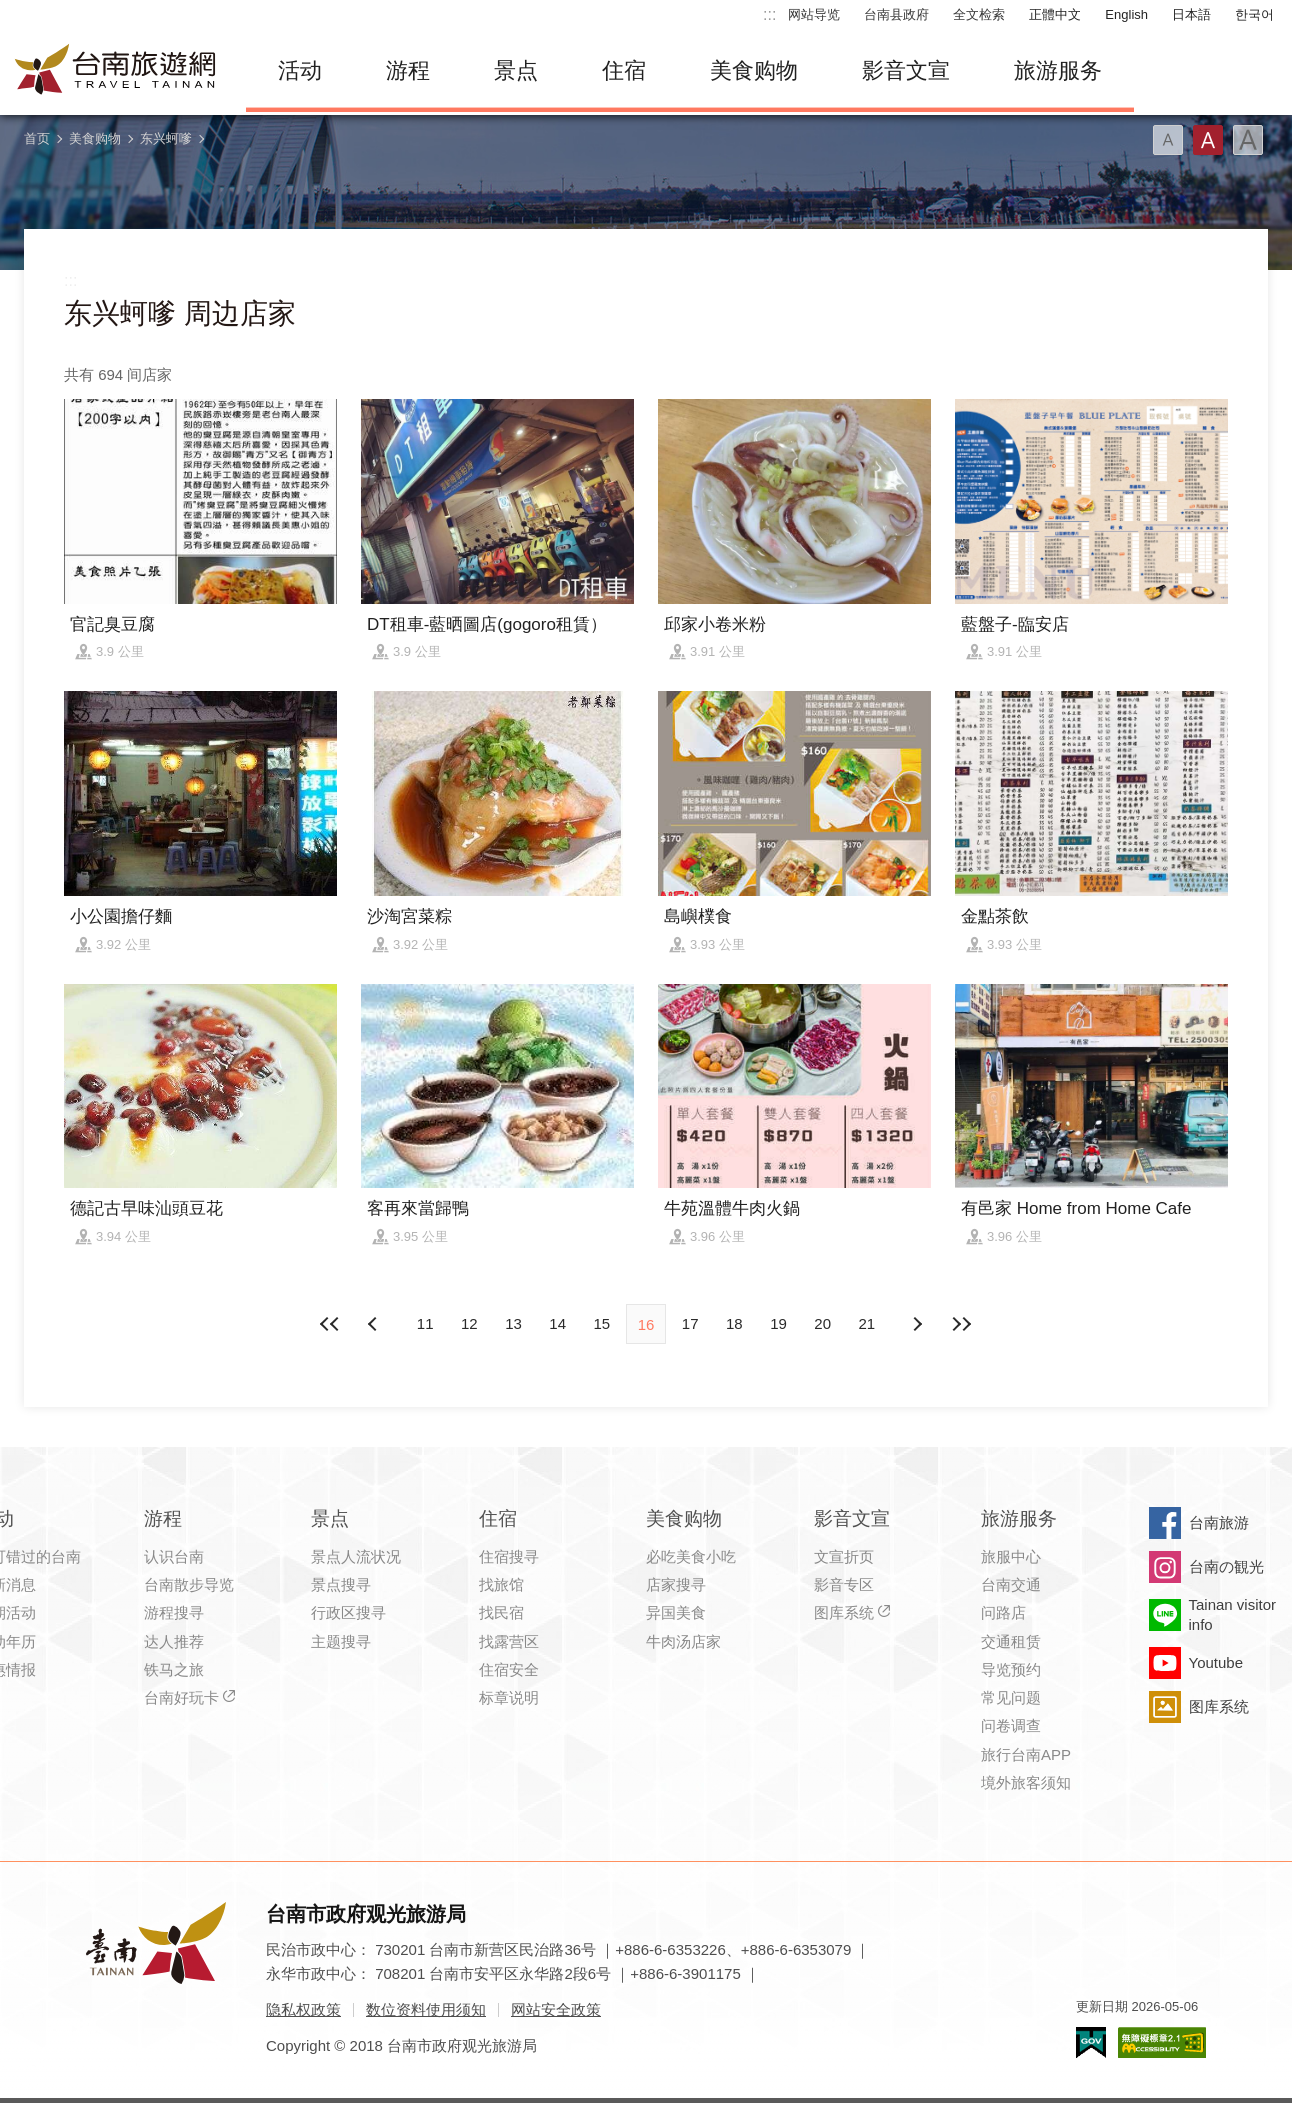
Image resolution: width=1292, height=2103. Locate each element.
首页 (37, 138)
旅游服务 (1058, 70)
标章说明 (509, 1697)
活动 (300, 70)
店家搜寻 (676, 1584)
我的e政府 (1091, 2042)
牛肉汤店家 (683, 1641)
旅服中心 (1011, 1556)
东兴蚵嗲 (166, 138)
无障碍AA (1162, 2042)
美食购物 (754, 70)
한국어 (1254, 14)
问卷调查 (1011, 1725)
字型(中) (1208, 140)
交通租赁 (1011, 1641)
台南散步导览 (189, 1584)
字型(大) (1248, 140)
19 (778, 1323)
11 (425, 1323)
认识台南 (174, 1556)
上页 (917, 1324)
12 (469, 1323)
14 (557, 1323)
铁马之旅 (174, 1669)
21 (867, 1323)
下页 (375, 1324)
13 (513, 1323)
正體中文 (1055, 14)
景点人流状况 (356, 1556)
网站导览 (814, 14)
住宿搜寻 (509, 1556)
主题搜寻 (341, 1641)
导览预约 (1011, 1669)
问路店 (1003, 1612)
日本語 (1191, 14)
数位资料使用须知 (426, 2009)
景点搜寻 (341, 1584)
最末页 (961, 1324)
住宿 (624, 70)
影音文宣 (906, 70)
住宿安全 (509, 1669)
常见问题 (1011, 1697)
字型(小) (1168, 140)
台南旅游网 (116, 71)
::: (769, 14)
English (1126, 14)
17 (690, 1323)
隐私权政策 (303, 2009)
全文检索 (979, 14)
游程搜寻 (174, 1612)
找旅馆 (501, 1584)
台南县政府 (896, 14)
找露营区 (509, 1641)
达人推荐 (174, 1641)
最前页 (331, 1324)
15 (601, 1323)
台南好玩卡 (181, 1697)
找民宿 (501, 1612)
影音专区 (844, 1584)
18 (734, 1323)
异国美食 (676, 1612)
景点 (516, 70)
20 (822, 1323)
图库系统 (844, 1612)
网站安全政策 (556, 2009)
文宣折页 (844, 1556)
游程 (408, 70)
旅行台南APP (1026, 1754)
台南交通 (1011, 1584)
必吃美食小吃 (691, 1556)
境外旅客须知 (1026, 1782)
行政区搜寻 (348, 1612)
